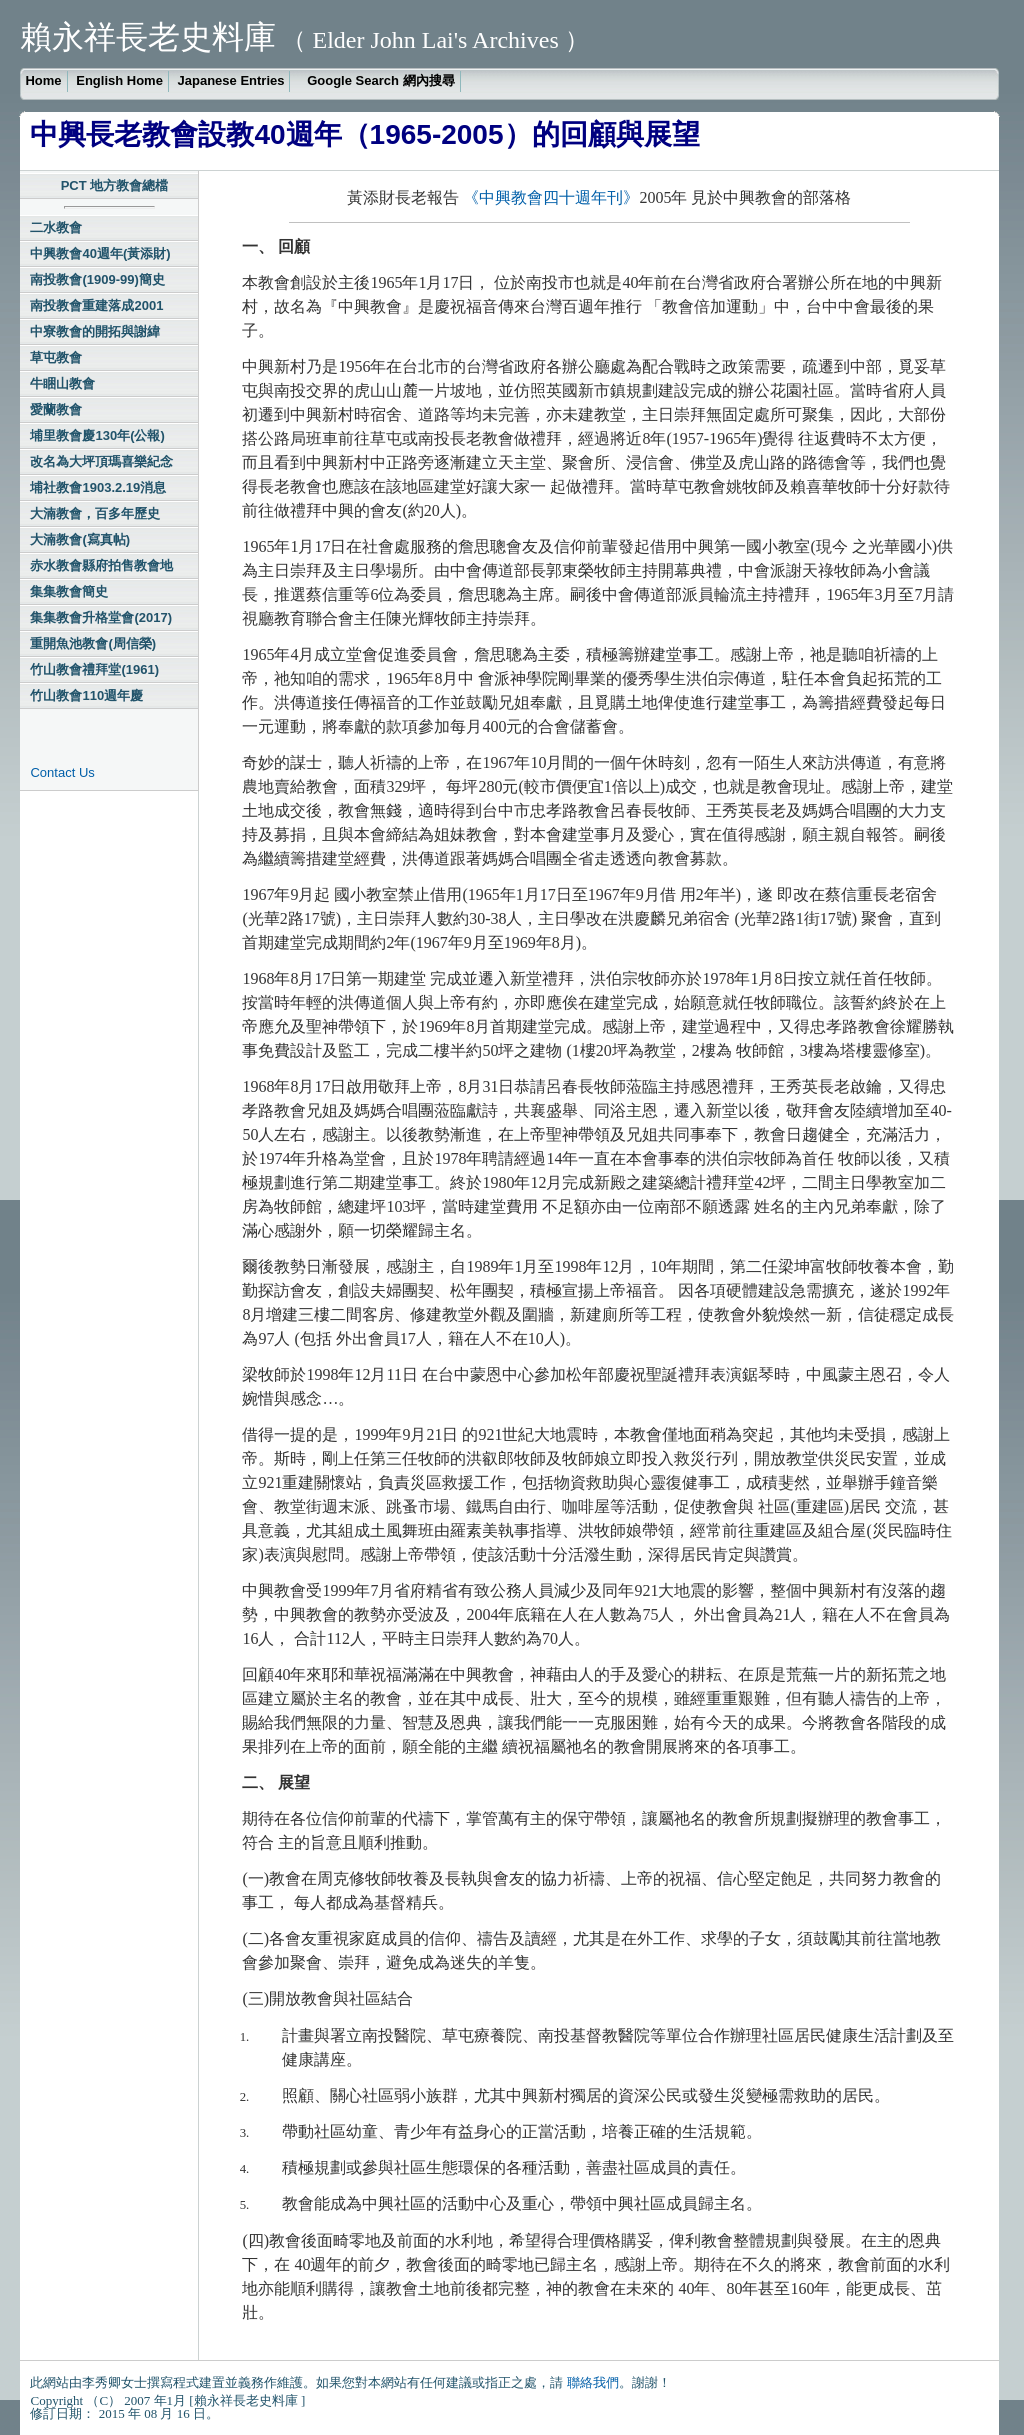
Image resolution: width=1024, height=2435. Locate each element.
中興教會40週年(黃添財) (100, 253)
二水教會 (56, 227)
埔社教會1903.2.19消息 (98, 487)
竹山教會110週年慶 (86, 695)
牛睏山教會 (62, 383)
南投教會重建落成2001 (96, 305)
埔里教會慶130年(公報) (97, 435)
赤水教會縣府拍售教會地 (101, 565)
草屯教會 (56, 357)
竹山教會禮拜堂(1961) (94, 669)
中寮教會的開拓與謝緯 (95, 331)
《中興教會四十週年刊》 (551, 197)
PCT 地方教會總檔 (115, 185)
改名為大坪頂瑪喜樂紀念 (101, 461)
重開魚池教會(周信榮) (93, 643)
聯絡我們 (593, 2382)
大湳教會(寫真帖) (80, 539)
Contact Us (62, 772)
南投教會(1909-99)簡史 (97, 279)
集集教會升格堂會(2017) (101, 617)
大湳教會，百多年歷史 (95, 513)
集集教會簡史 (69, 591)
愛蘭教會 (56, 409)
